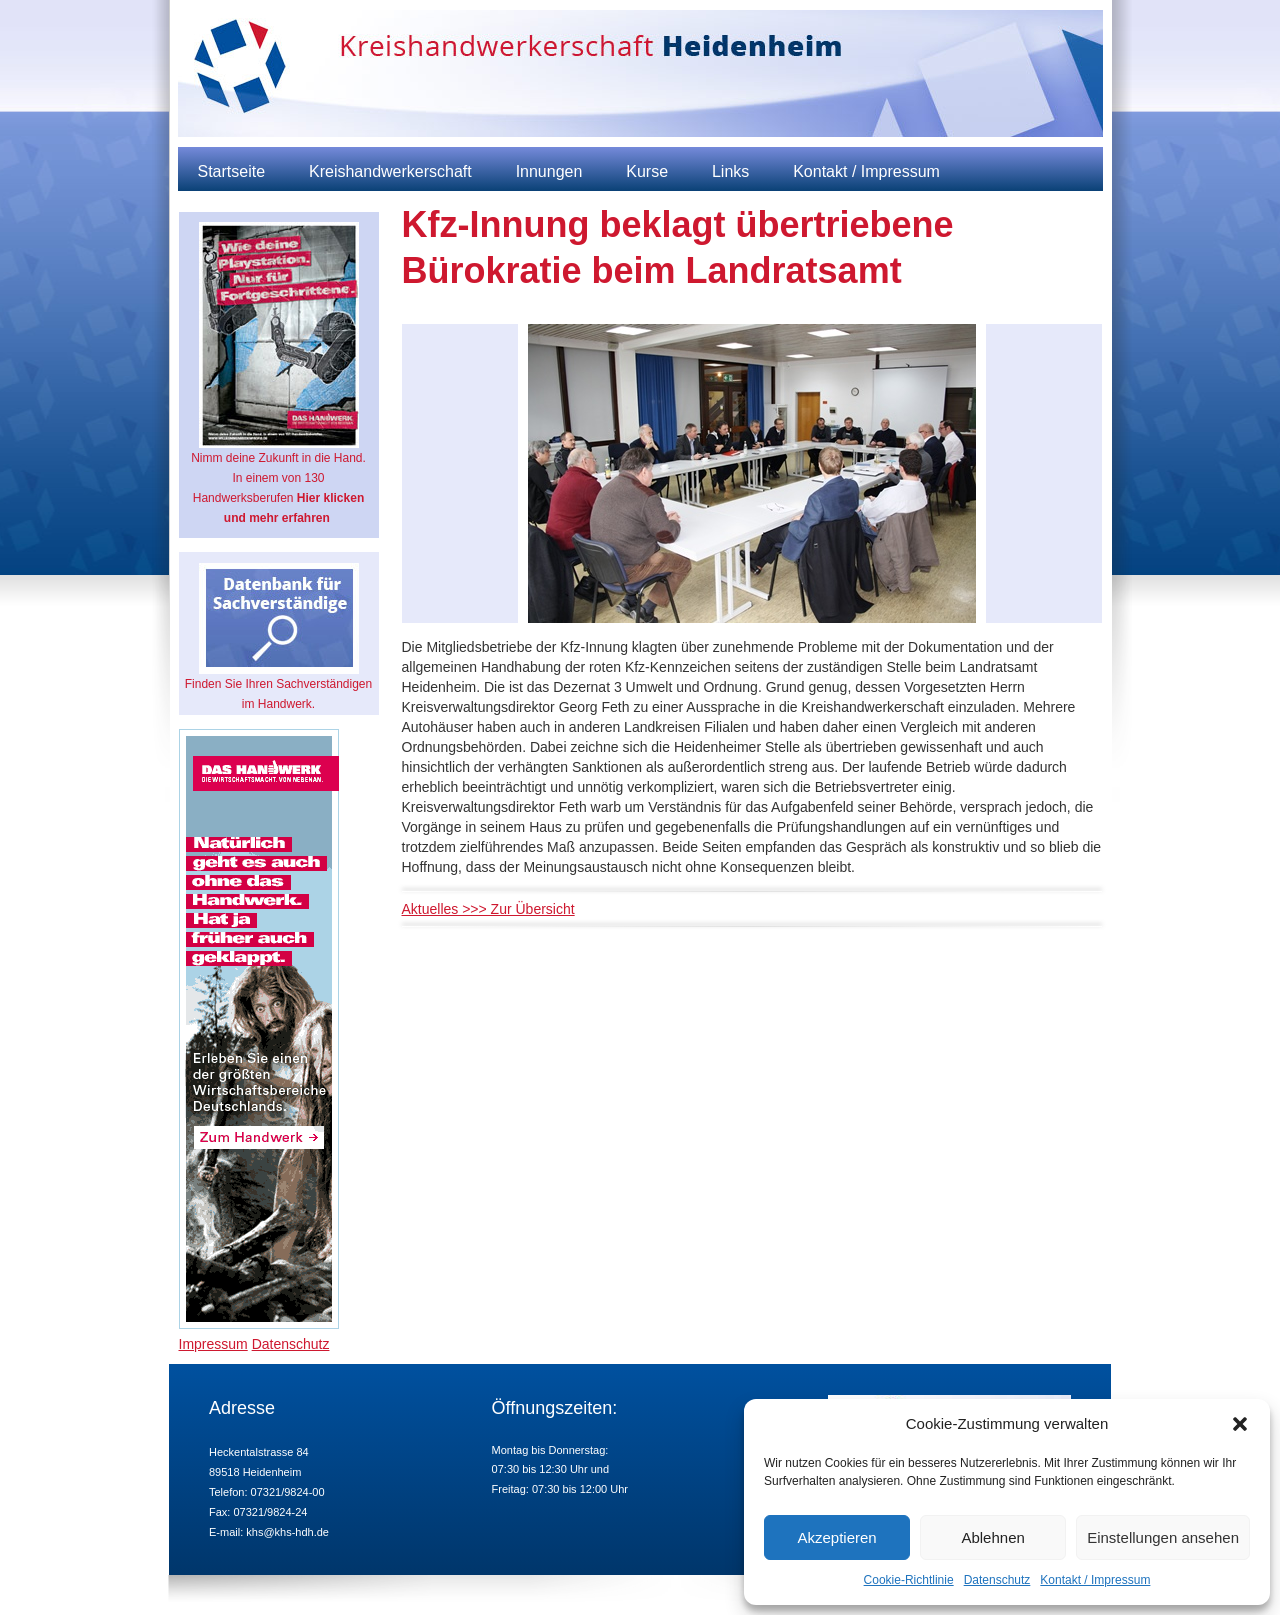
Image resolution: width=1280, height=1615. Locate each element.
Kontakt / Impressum (1095, 1580)
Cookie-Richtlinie (909, 1580)
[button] (1240, 1424)
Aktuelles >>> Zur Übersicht (488, 909)
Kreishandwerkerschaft (390, 171)
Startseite (232, 171)
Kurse (647, 171)
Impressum (213, 1344)
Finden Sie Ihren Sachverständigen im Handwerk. (278, 637)
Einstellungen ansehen (1163, 1537)
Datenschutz (997, 1580)
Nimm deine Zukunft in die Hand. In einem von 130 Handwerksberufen (278, 373)
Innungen (549, 171)
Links (730, 171)
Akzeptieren (836, 1537)
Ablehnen (992, 1537)
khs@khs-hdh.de (287, 1532)
